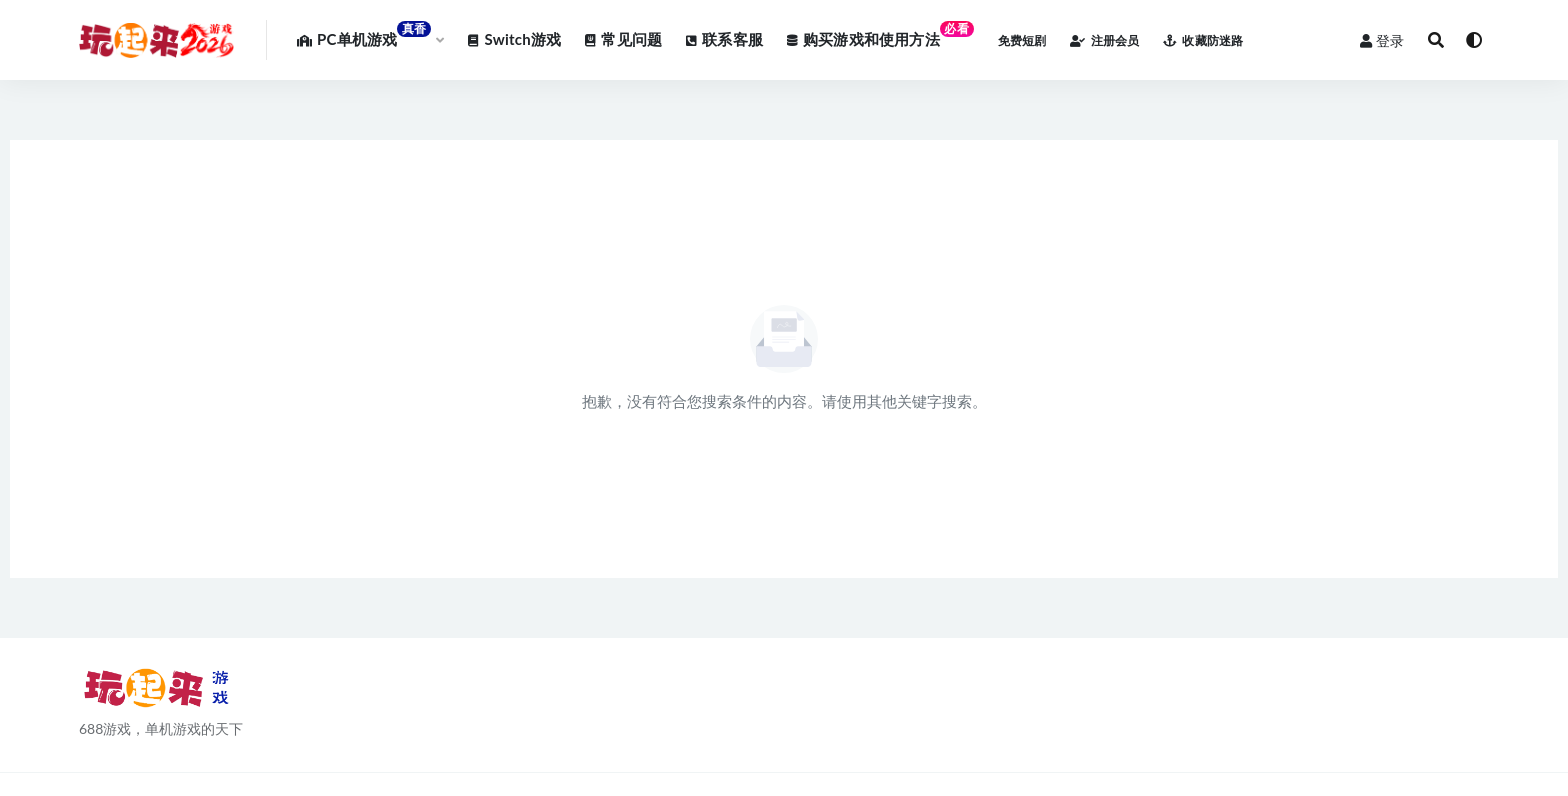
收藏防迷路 (1203, 40)
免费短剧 (1022, 40)
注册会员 (1104, 40)
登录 (1382, 40)
